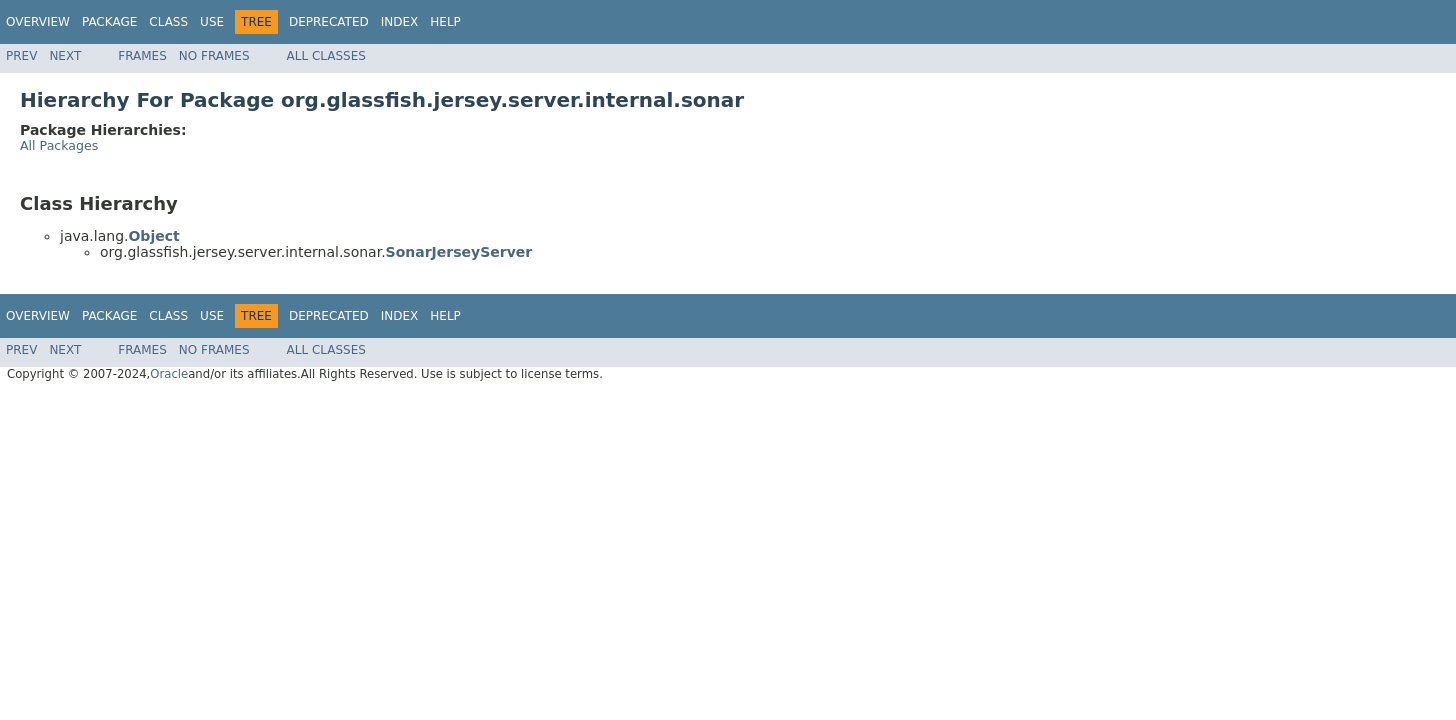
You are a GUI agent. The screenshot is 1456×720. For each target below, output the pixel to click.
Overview (38, 22)
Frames (142, 56)
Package (109, 22)
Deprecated (329, 22)
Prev (21, 56)
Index (400, 22)
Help (445, 22)
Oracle (169, 374)
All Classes (326, 56)
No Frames (214, 56)
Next (65, 56)
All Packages (59, 145)
